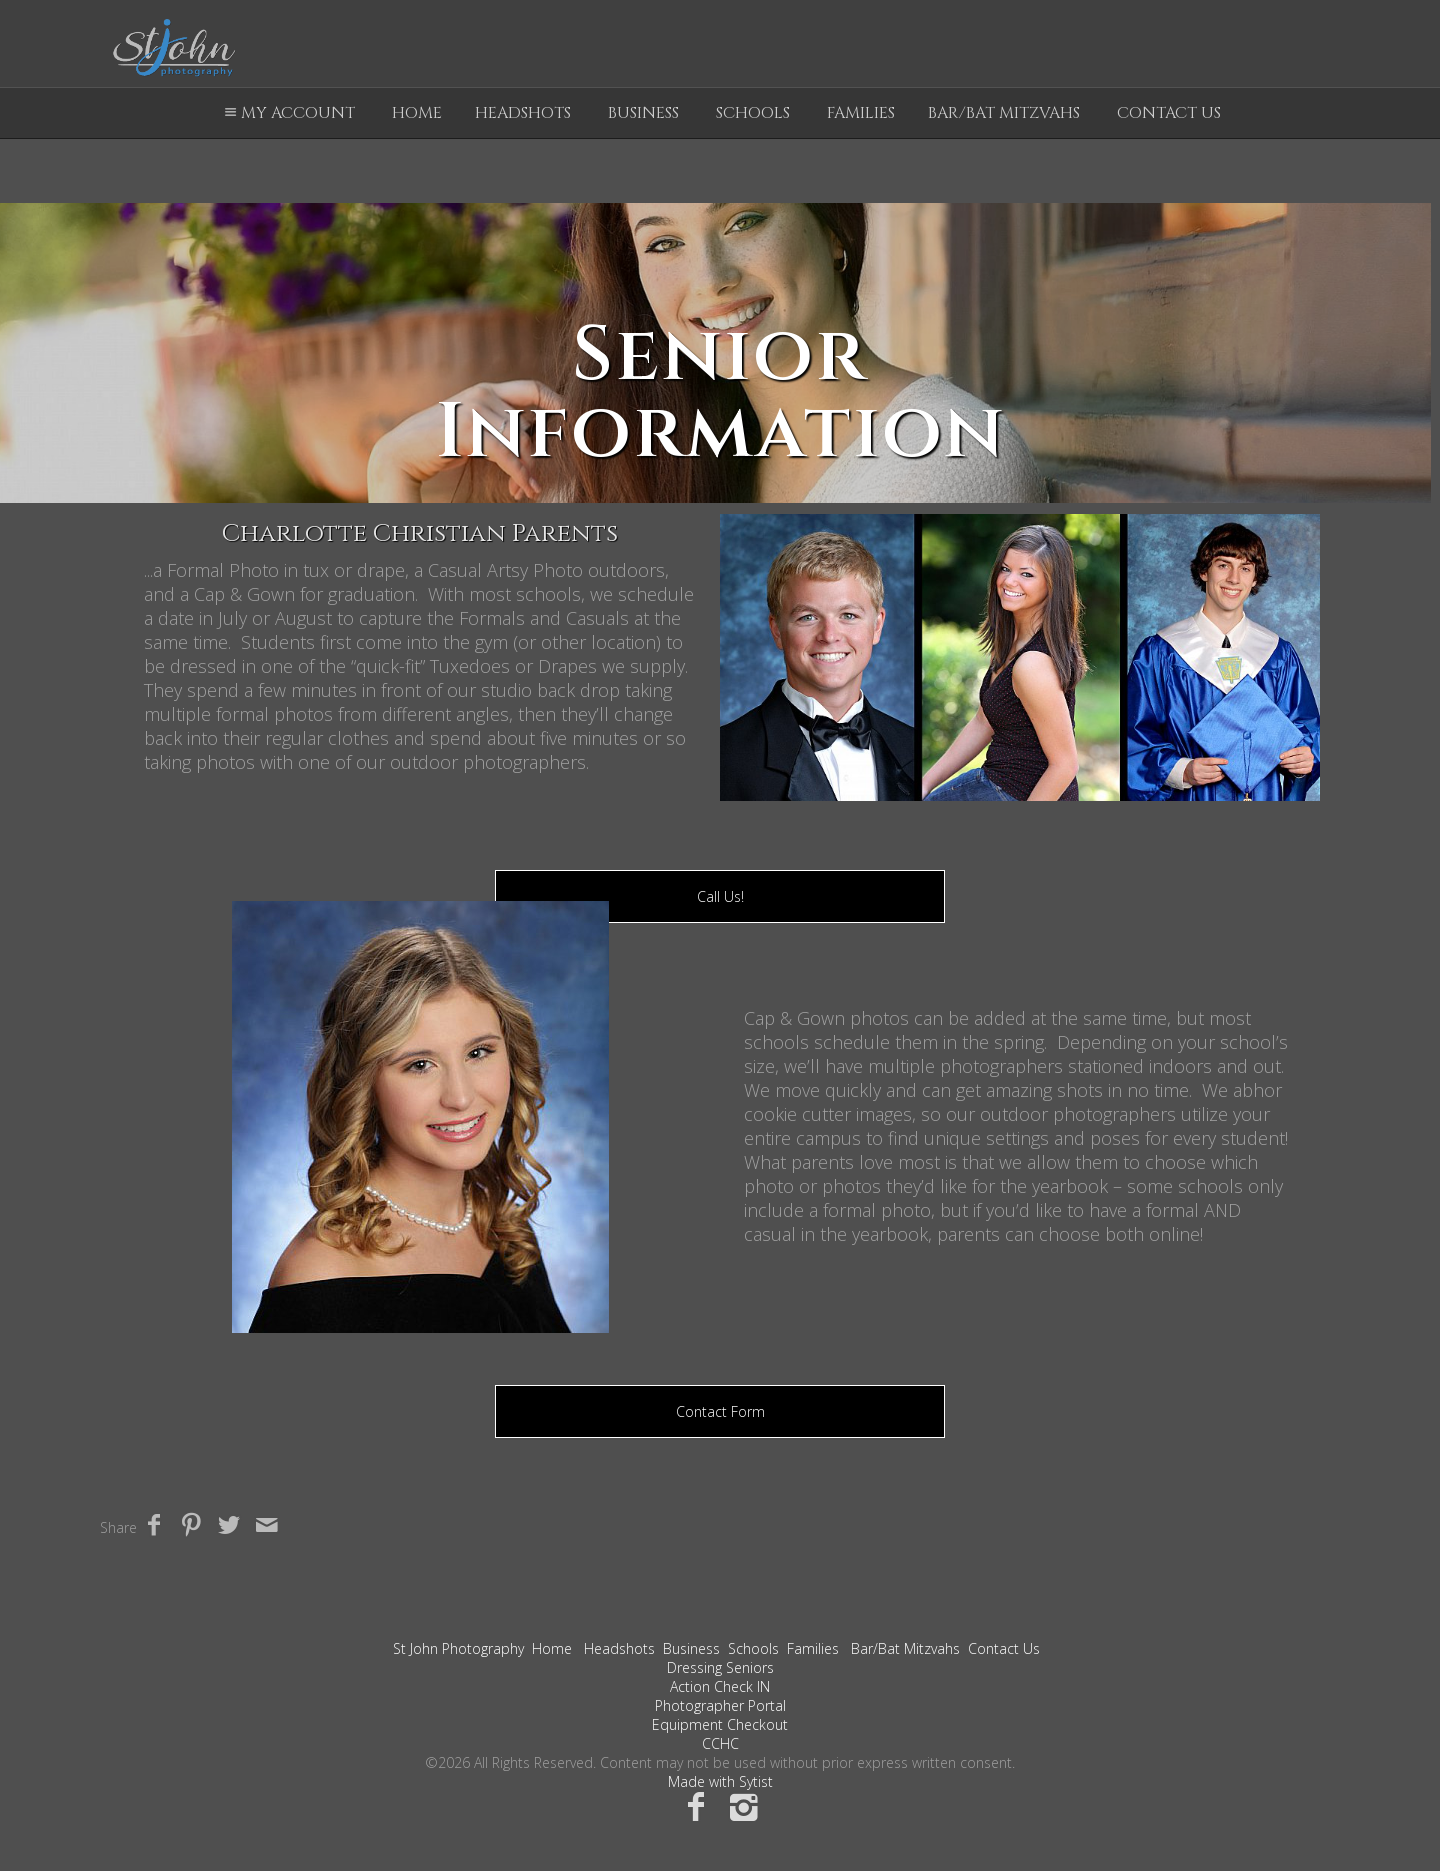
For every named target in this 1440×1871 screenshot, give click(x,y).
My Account (287, 113)
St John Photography (458, 1648)
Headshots (523, 113)
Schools (753, 113)
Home (417, 113)
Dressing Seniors (720, 1667)
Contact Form (720, 1411)
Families (861, 113)
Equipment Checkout (720, 1724)
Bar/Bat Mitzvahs (1004, 113)
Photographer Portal (720, 1705)
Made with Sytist (720, 1781)
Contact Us (1169, 113)
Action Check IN (720, 1686)
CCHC (720, 1743)
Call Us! (720, 896)
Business (643, 113)
